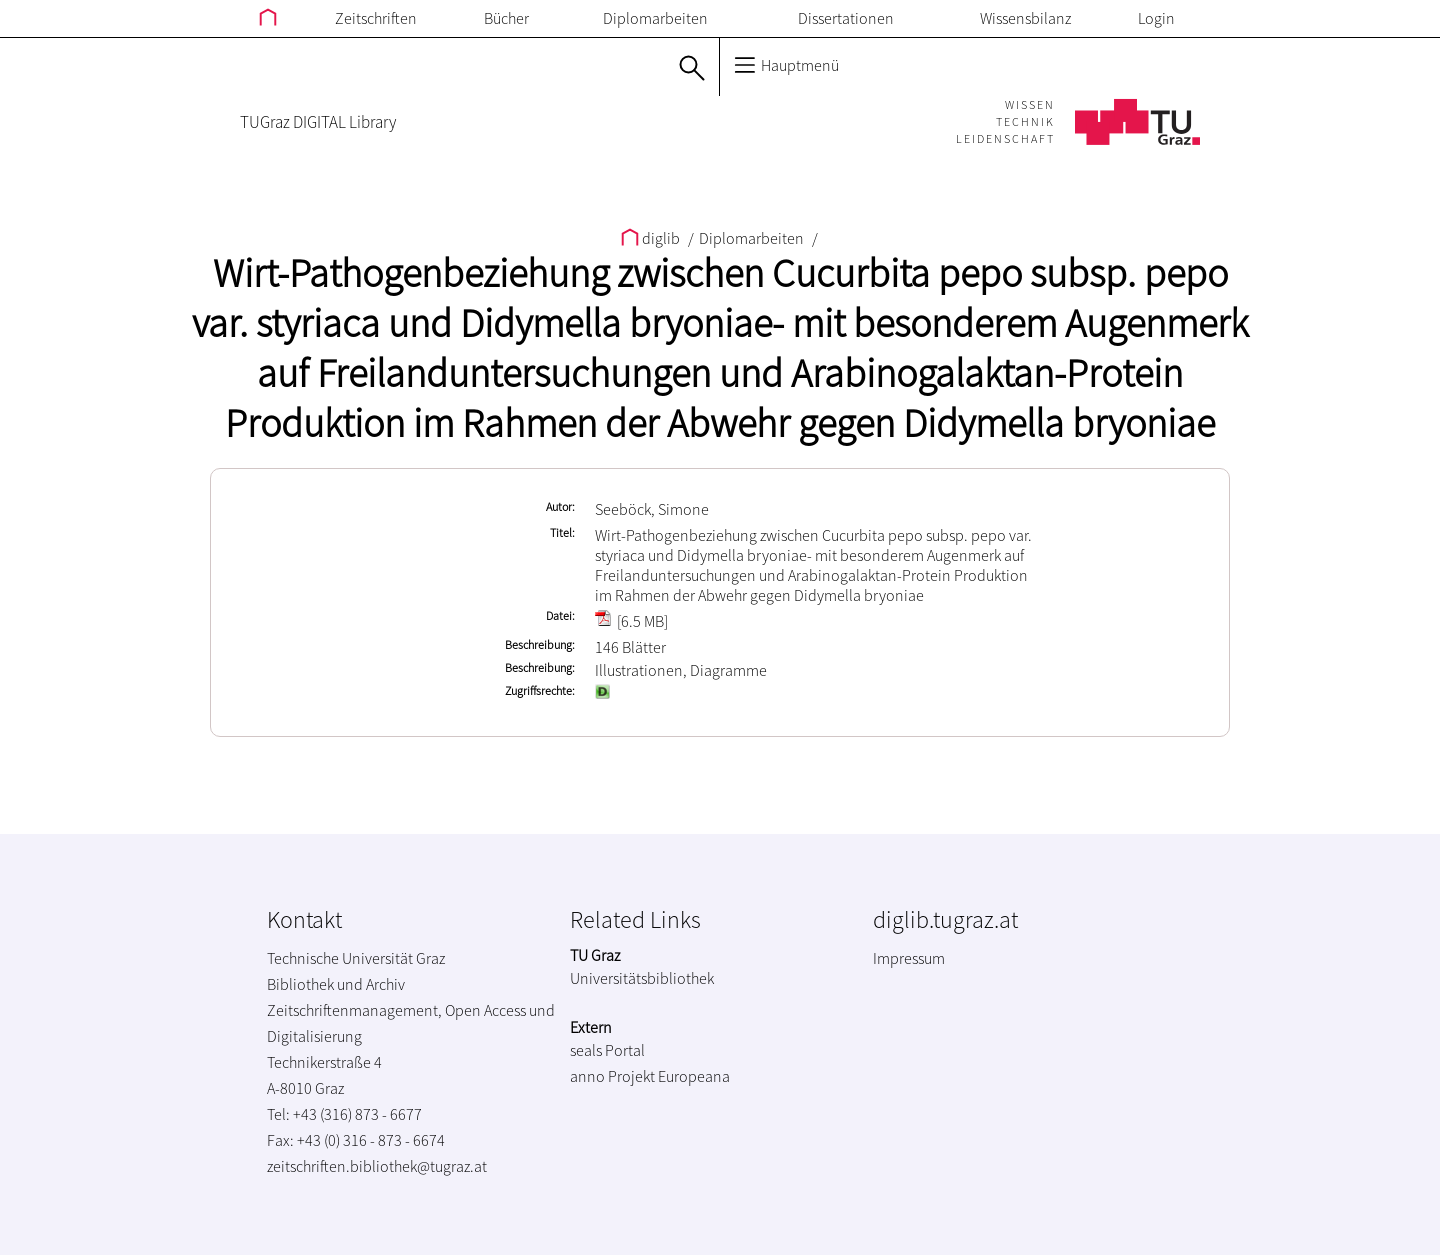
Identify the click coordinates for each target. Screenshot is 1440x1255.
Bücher (506, 18)
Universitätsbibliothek (642, 978)
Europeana (694, 1076)
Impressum (909, 958)
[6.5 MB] (631, 621)
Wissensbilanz (1025, 18)
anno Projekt (612, 1076)
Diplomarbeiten (655, 18)
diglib (652, 238)
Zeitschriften (376, 18)
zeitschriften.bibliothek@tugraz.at (377, 1166)
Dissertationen (846, 18)
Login (1156, 18)
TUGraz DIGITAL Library (318, 122)
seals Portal (607, 1050)
